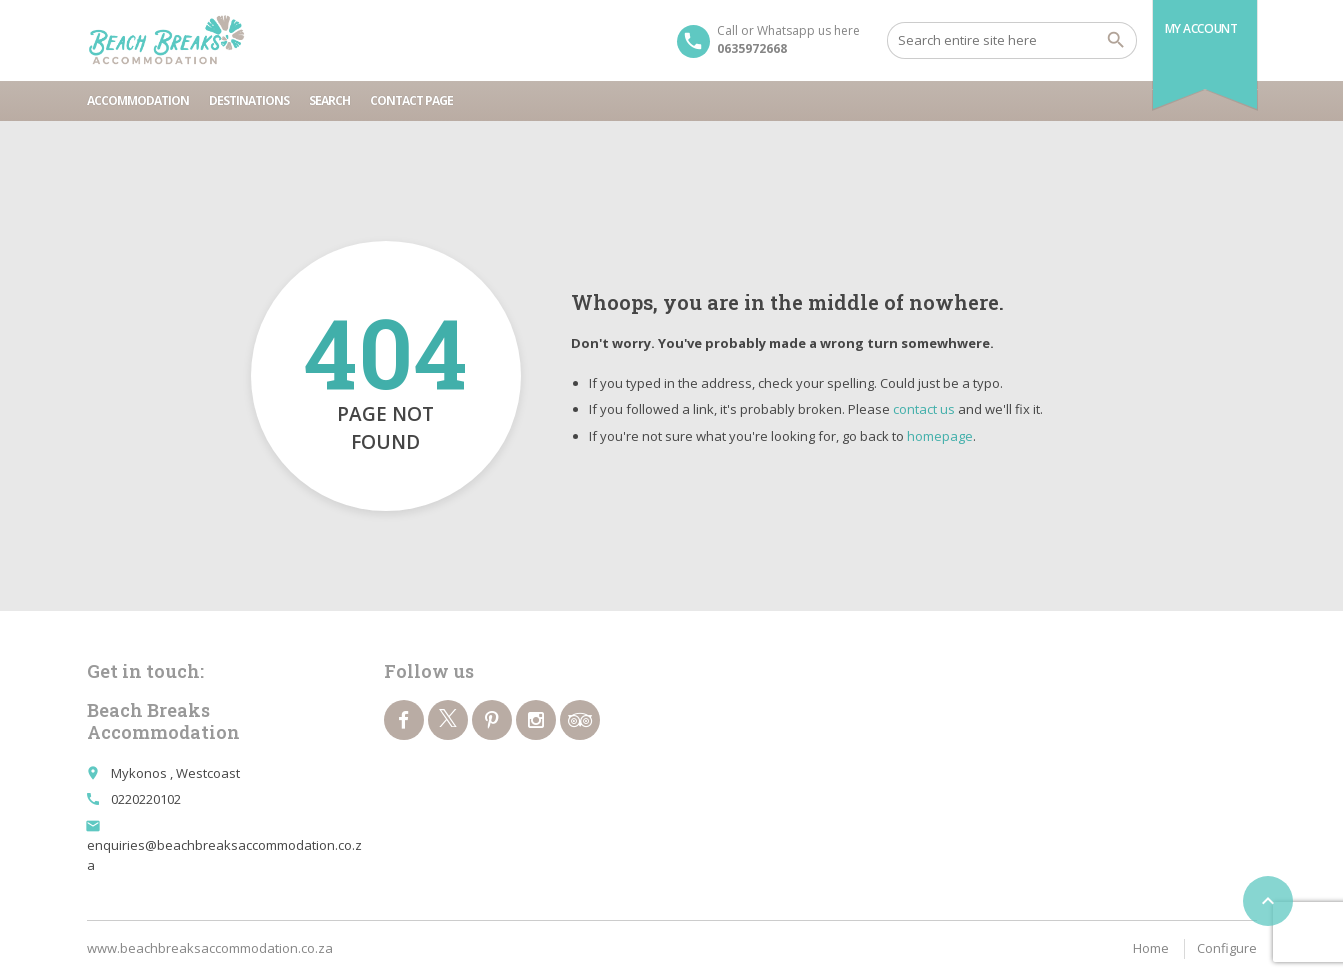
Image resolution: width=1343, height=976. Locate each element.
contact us (924, 409)
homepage (940, 436)
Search (329, 100)
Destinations (249, 100)
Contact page (411, 100)
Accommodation (138, 100)
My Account (1201, 28)
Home (1151, 948)
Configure (1227, 948)
